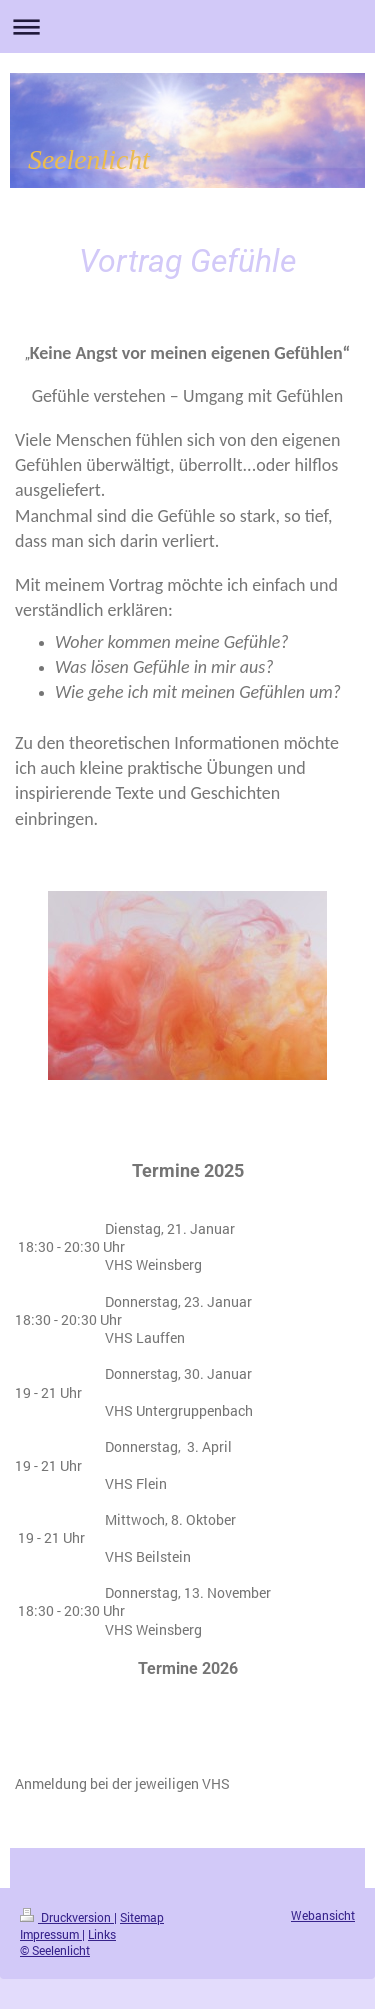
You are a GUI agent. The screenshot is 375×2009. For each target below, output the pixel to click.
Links (102, 1934)
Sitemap (142, 1917)
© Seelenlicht (55, 1950)
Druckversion (67, 1917)
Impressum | (52, 1934)
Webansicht (323, 1915)
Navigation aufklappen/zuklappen (187, 26)
